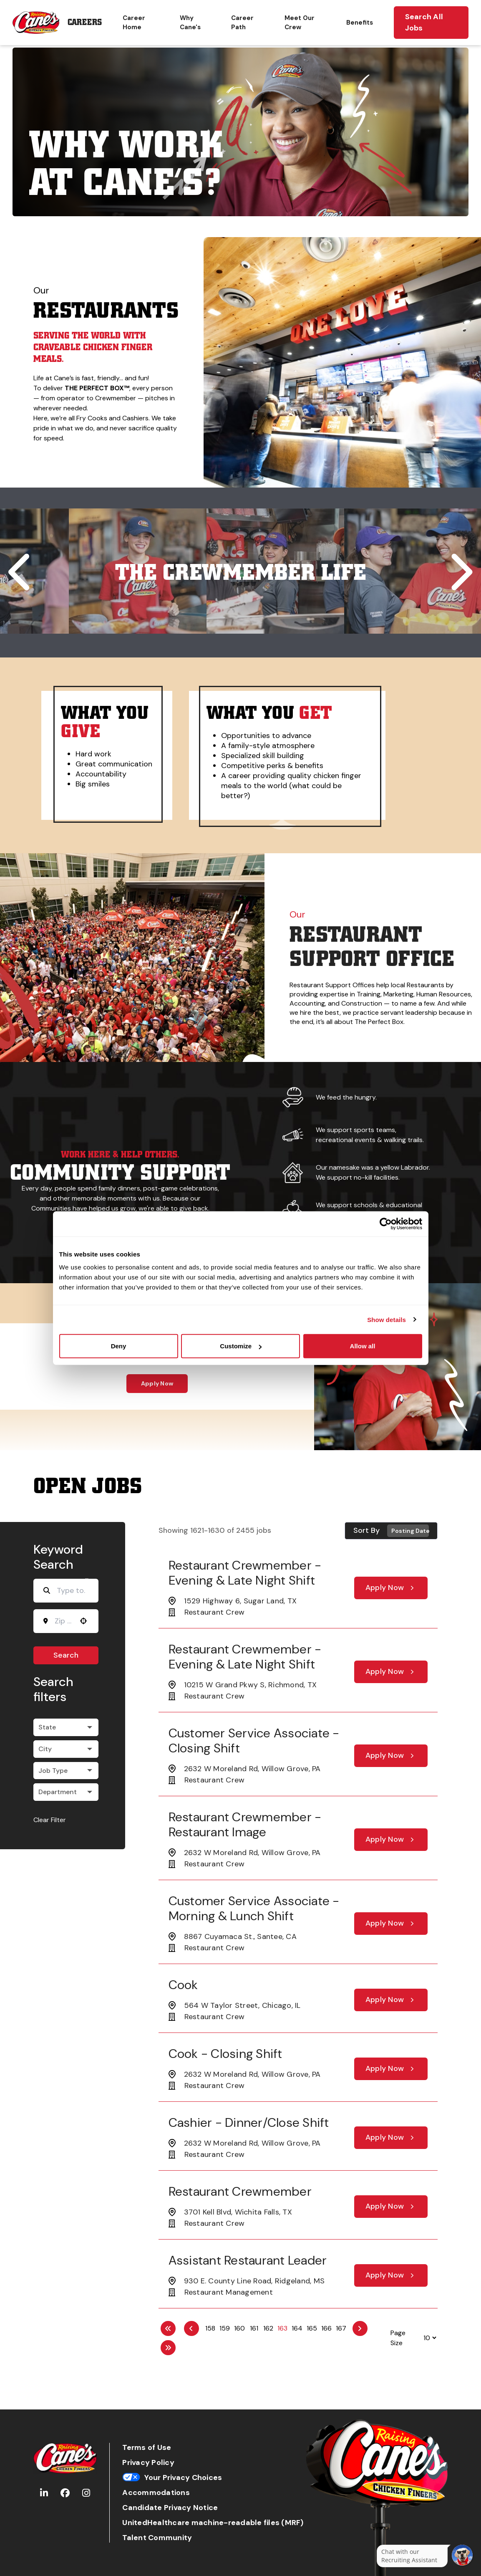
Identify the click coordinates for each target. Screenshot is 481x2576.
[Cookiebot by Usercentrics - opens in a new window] (385, 1223)
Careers (85, 22)
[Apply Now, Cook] (391, 2000)
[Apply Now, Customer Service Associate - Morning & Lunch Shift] (391, 1923)
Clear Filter (49, 1819)
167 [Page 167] (341, 2328)
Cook (183, 1985)
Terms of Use (146, 2447)
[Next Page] (360, 2328)
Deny (118, 1346)
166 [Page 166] (326, 2328)
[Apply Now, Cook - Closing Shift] (391, 2069)
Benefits (359, 22)
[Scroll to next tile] (459, 572)
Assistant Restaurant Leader (248, 2260)
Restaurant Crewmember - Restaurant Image (245, 1824)
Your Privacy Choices (172, 2477)
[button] (83, 1621)
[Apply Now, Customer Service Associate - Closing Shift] (391, 1755)
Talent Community (157, 2538)
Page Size (397, 2337)
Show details (386, 1319)
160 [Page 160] (239, 2328)
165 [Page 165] (312, 2328)
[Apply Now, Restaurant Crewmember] (391, 2206)
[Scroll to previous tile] (21, 572)
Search (65, 1655)
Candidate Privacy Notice (170, 2508)
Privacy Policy (148, 2462)
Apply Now (157, 1383)
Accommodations (156, 2493)
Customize (241, 1346)
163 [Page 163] (282, 2328)
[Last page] (168, 2347)
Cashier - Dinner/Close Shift (249, 2122)
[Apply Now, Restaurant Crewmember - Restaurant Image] (391, 1839)
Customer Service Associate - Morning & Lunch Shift (254, 1908)
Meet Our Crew (300, 22)
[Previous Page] (191, 2328)
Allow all (362, 1346)
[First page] (168, 2328)
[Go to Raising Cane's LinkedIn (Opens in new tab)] (44, 2493)
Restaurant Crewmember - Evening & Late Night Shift (245, 1572)
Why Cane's (190, 22)
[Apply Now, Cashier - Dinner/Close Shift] (391, 2137)
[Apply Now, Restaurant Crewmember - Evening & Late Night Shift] (391, 1588)
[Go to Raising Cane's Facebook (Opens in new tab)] (65, 2493)
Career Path (242, 22)
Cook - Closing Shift (225, 2053)
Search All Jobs (424, 22)
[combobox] (63, 1621)
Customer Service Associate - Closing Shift (254, 1740)
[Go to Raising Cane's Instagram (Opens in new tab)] (86, 2493)
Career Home (134, 22)
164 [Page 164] (297, 2328)
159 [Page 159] (224, 2328)
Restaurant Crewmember (240, 2191)
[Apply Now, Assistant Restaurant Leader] (391, 2275)
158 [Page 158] (210, 2328)
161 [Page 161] (254, 2328)
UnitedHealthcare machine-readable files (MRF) (212, 2523)
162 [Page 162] (268, 2328)
